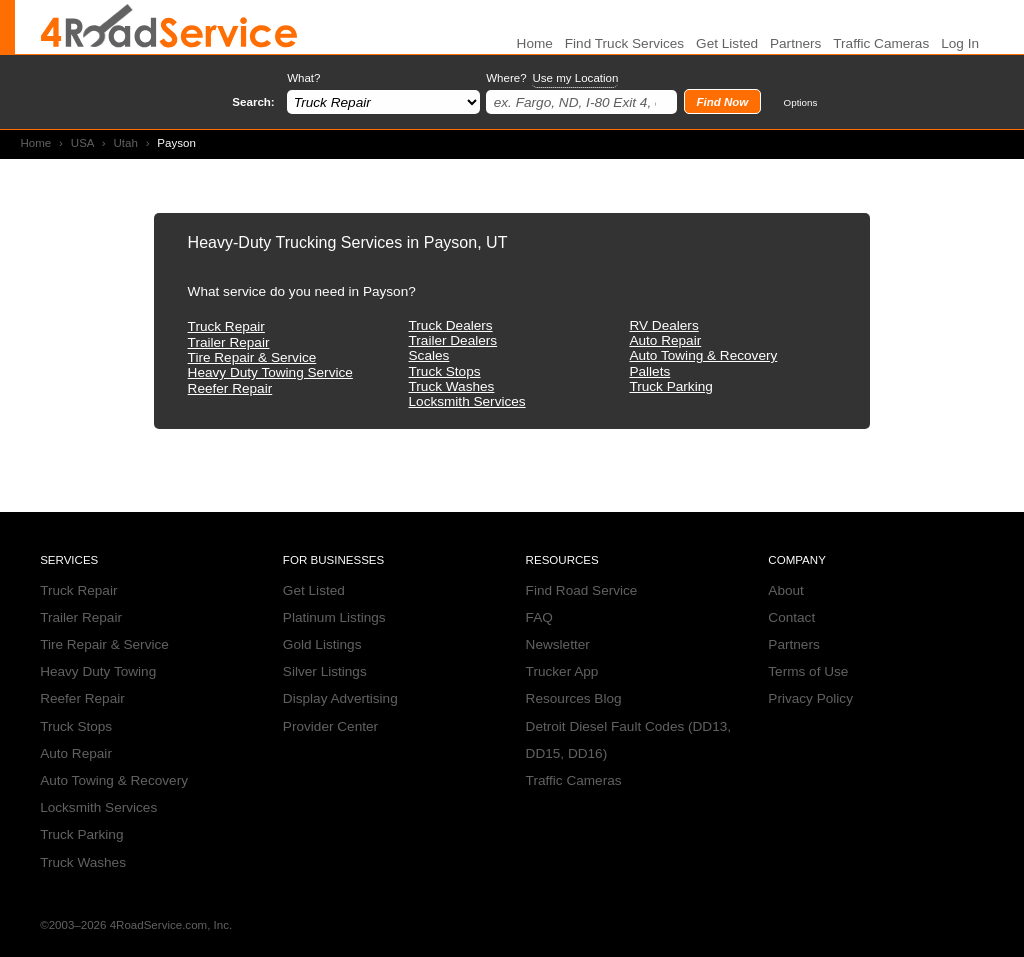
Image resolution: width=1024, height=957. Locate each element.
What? (303, 78)
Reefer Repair (230, 388)
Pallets (649, 371)
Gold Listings (322, 644)
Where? (552, 78)
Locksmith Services (467, 401)
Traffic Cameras (881, 43)
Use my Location (575, 78)
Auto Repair (665, 340)
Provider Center (330, 726)
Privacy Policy (810, 698)
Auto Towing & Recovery (703, 355)
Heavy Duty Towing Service (270, 372)
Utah (125, 143)
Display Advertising (340, 698)
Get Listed (727, 43)
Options (801, 102)
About (786, 590)
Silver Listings (325, 671)
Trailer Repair (229, 342)
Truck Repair (226, 326)
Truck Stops (445, 371)
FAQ (539, 617)
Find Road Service (582, 590)
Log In (960, 43)
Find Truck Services (624, 43)
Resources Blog (574, 698)
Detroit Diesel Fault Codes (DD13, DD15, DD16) (629, 740)
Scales (429, 355)
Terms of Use (808, 671)
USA (82, 143)
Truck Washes (452, 386)
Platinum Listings (334, 617)
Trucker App (562, 671)
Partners (795, 43)
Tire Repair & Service (252, 357)
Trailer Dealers (453, 340)
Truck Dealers (451, 325)
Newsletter (558, 644)
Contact (791, 617)
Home (35, 143)
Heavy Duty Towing (98, 671)
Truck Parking (670, 386)
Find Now (722, 102)
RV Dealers (663, 325)
